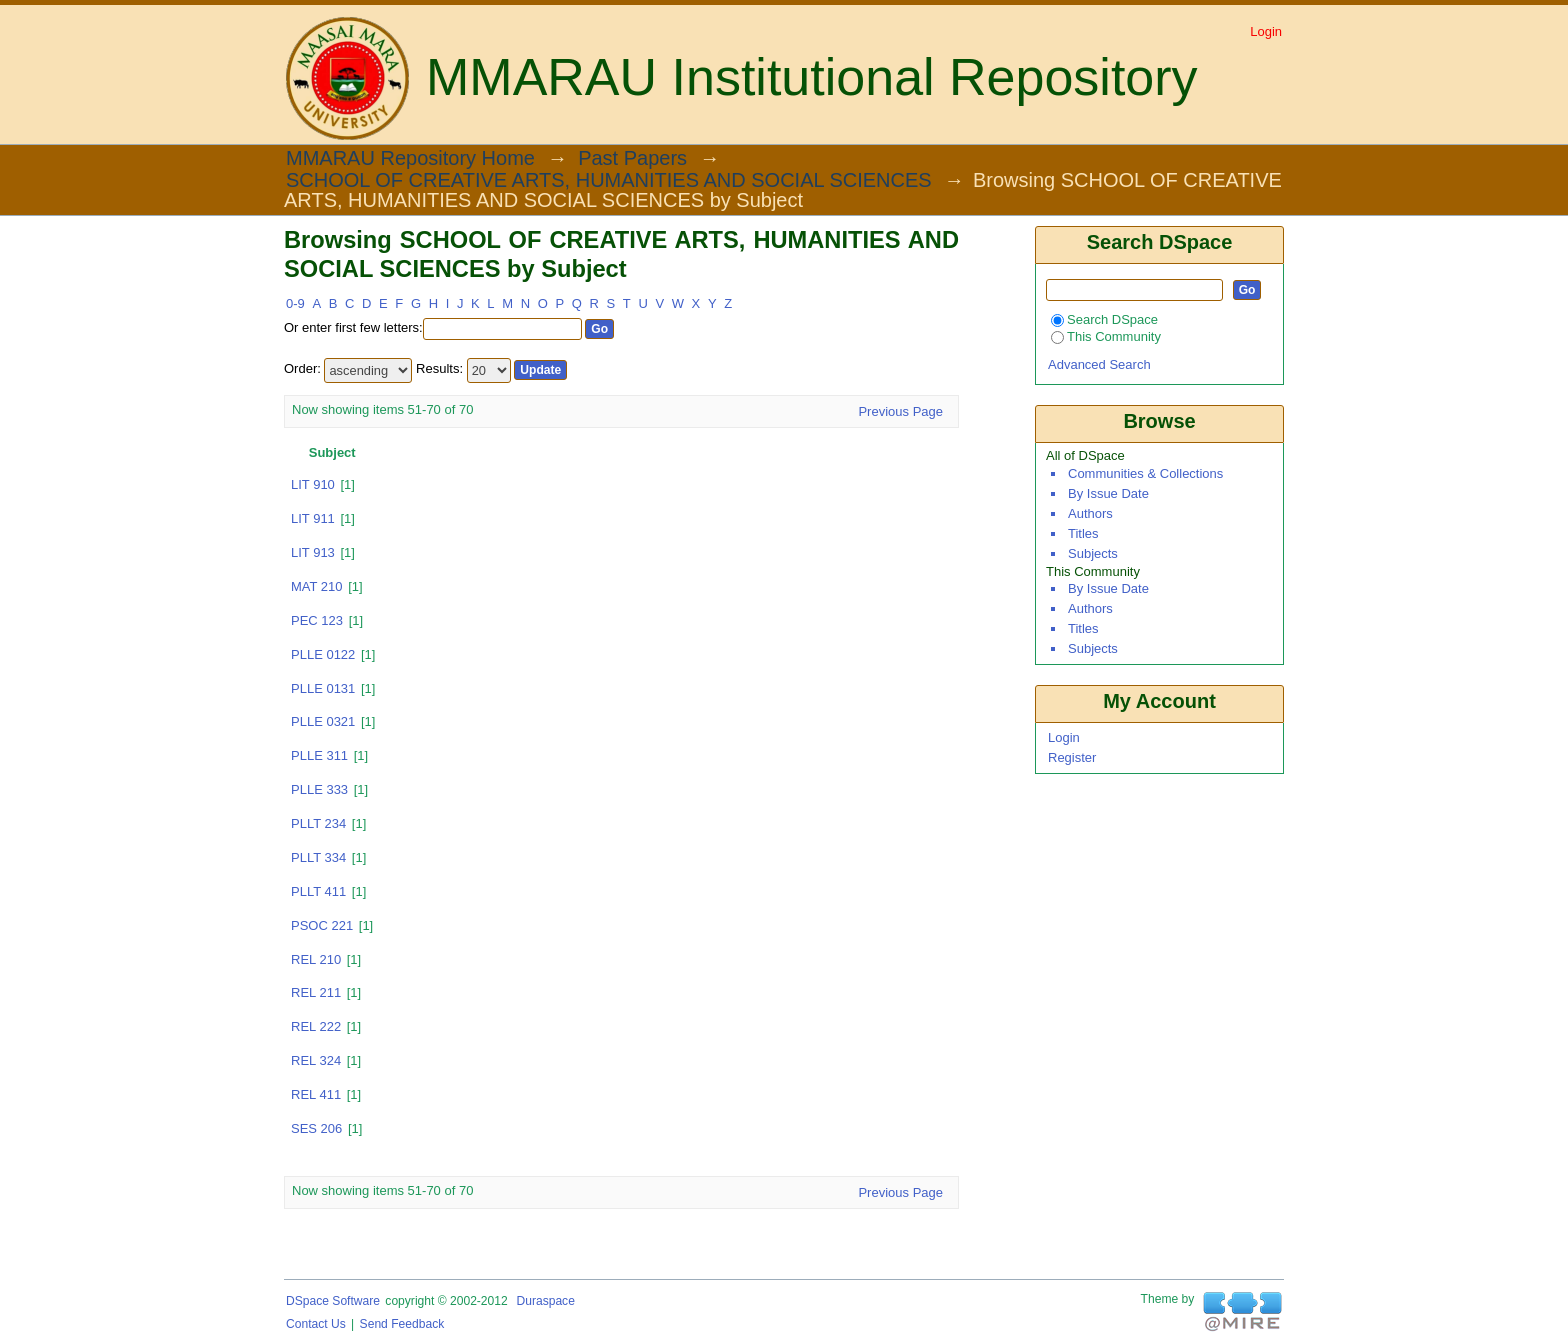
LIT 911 (313, 518)
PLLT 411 (318, 891)
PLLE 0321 (323, 721)
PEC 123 (317, 620)
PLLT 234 (318, 823)
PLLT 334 (318, 857)
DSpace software (333, 1301)
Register (1072, 757)
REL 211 (316, 992)
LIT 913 (313, 552)
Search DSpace (1104, 319)
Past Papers (632, 159)
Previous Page (900, 411)
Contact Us (316, 1324)
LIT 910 (313, 484)
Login (1266, 31)
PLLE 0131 (323, 688)
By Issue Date (1108, 493)
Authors (1090, 513)
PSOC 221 (322, 925)
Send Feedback (402, 1324)
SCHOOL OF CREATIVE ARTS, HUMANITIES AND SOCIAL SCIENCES (609, 181)
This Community (1106, 336)
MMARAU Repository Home (410, 159)
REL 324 (316, 1060)
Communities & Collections (1145, 473)
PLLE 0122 (323, 654)
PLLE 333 (319, 789)
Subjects (1093, 553)
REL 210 (316, 959)
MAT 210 (317, 586)
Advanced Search (1099, 364)
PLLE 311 (319, 755)
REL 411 (316, 1094)
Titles (1083, 533)
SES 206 (316, 1128)
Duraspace (545, 1301)
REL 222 (316, 1026)
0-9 (295, 303)
